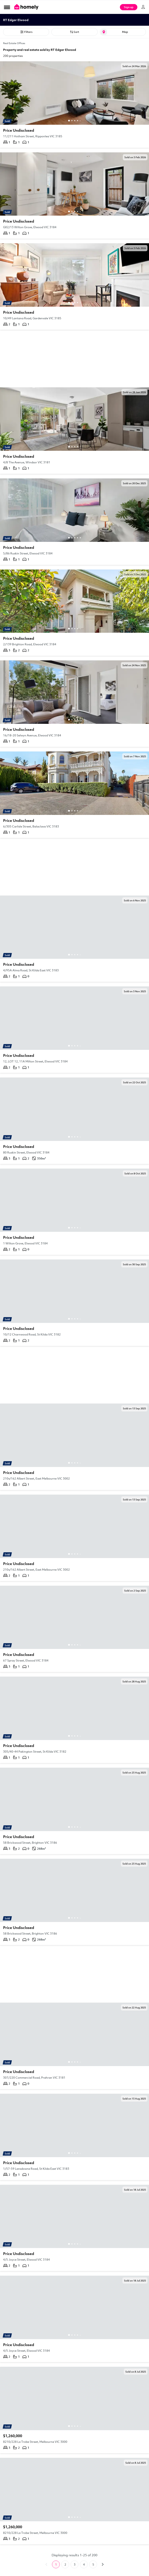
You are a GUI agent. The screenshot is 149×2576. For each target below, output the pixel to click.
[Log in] (143, 7)
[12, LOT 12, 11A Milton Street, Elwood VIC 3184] (74, 1029)
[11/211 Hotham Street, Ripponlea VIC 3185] (74, 104)
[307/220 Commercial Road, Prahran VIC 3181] (74, 2046)
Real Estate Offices (14, 43)
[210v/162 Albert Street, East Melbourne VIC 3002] (74, 1447)
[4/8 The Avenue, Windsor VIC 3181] (74, 430)
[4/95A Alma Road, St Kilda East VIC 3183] (74, 939)
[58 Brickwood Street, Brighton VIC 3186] (74, 1811)
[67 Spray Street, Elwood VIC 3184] (74, 1629)
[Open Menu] (7, 7)
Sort (74, 32)
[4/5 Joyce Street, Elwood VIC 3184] (74, 2228)
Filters (26, 32)
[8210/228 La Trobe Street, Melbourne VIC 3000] (74, 2410)
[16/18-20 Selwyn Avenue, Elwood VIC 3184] (74, 703)
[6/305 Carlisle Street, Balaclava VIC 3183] (74, 794)
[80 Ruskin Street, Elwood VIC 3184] (74, 1121)
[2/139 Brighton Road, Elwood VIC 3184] (74, 613)
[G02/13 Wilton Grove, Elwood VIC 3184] (74, 195)
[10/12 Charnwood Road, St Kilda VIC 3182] (74, 1302)
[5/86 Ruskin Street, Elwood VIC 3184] (74, 521)
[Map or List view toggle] (123, 32)
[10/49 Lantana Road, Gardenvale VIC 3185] (74, 286)
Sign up (128, 7)
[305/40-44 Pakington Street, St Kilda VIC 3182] (74, 1720)
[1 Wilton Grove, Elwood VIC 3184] (74, 1212)
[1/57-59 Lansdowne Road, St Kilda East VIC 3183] (74, 2137)
